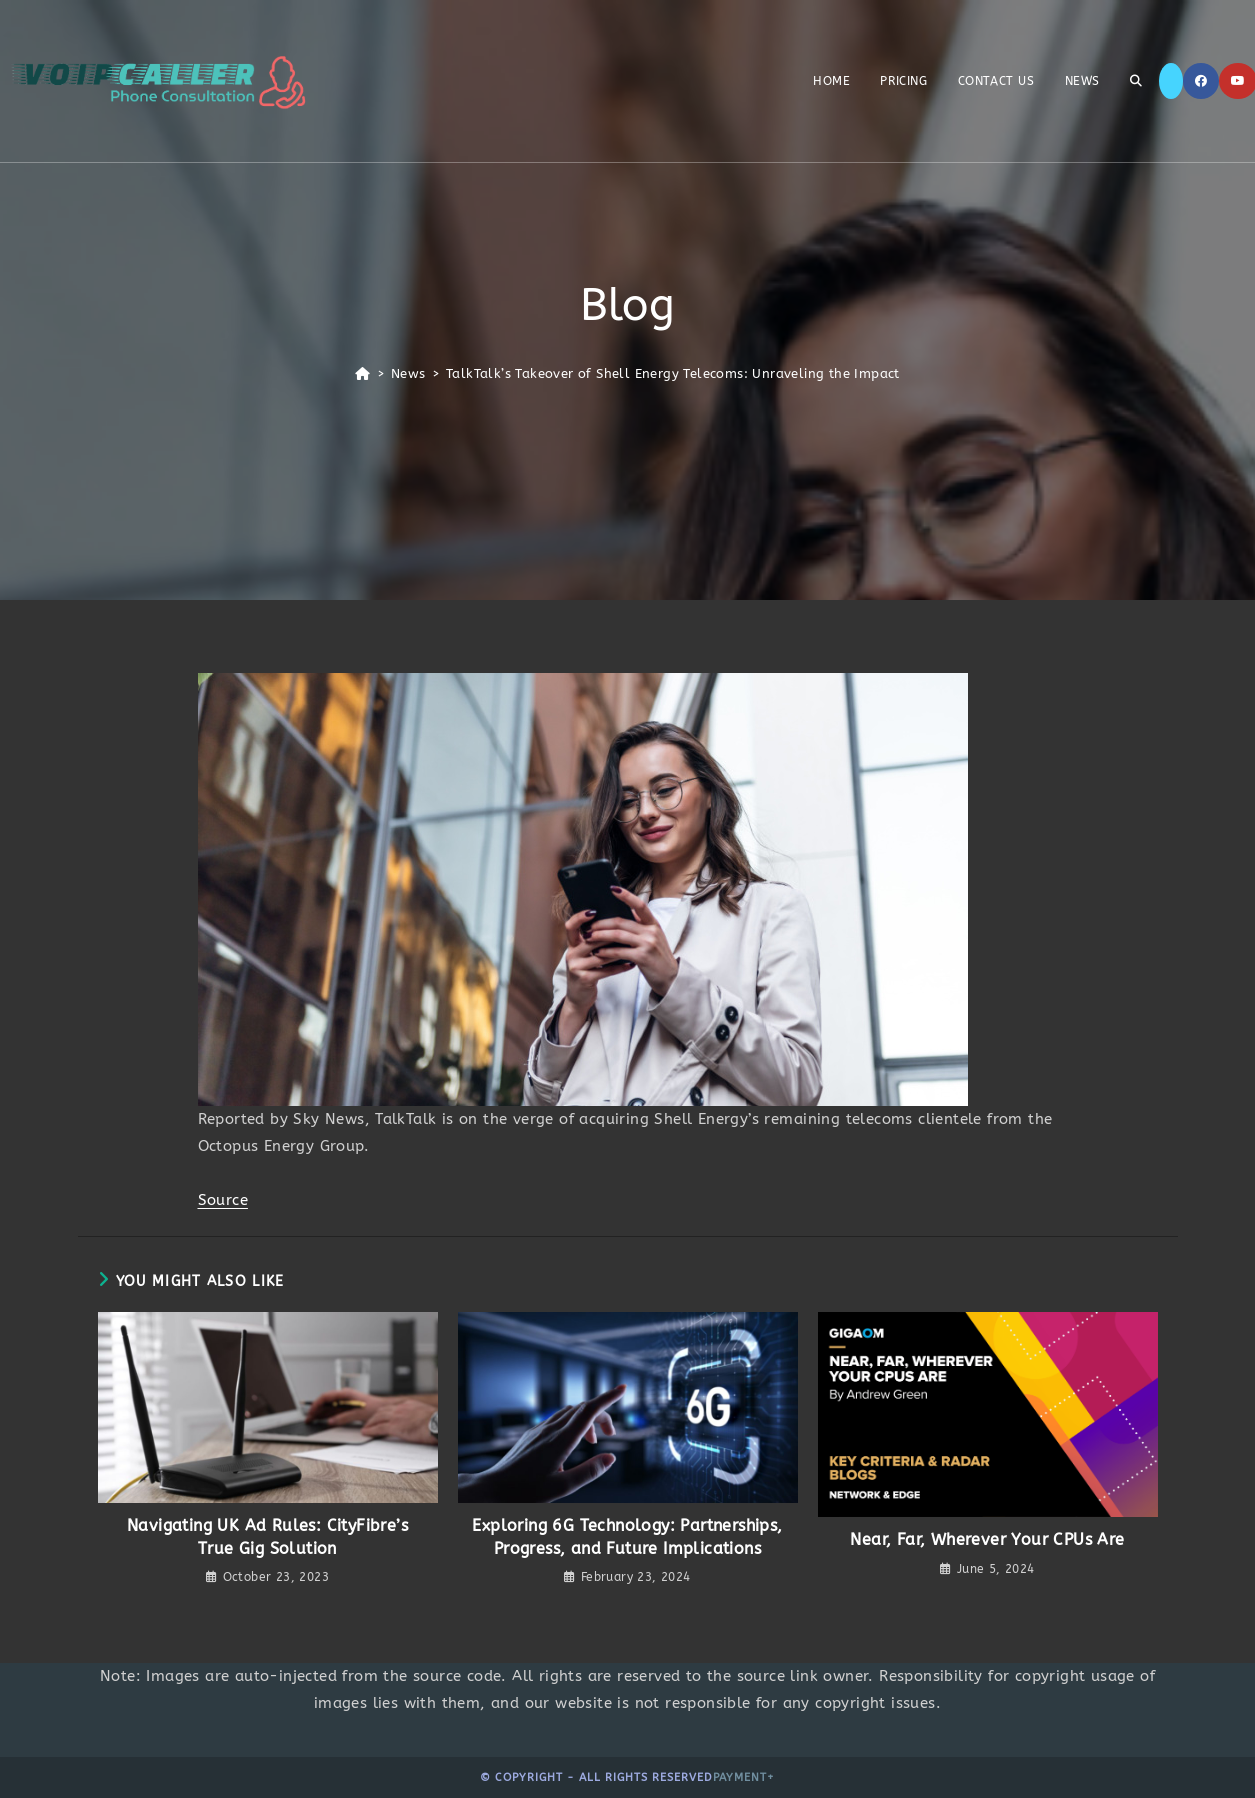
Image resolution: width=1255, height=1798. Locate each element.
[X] (1171, 81)
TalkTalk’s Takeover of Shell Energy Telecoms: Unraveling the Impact (673, 373)
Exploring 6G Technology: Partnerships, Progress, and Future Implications (627, 1536)
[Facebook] (1201, 81)
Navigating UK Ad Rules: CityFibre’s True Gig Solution (267, 1536)
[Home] (362, 373)
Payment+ (744, 1777)
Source (223, 1200)
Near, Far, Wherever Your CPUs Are (987, 1539)
